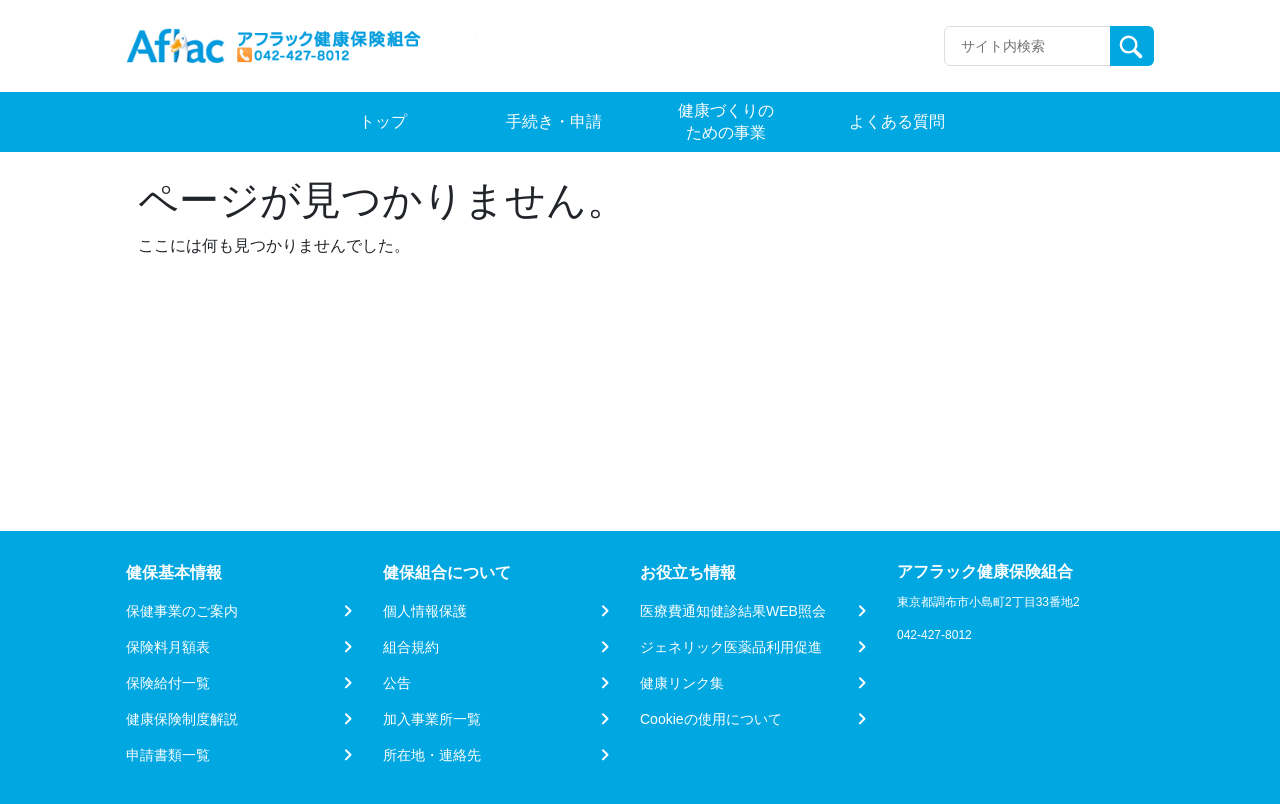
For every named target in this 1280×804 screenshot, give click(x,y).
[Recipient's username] (1027, 46)
